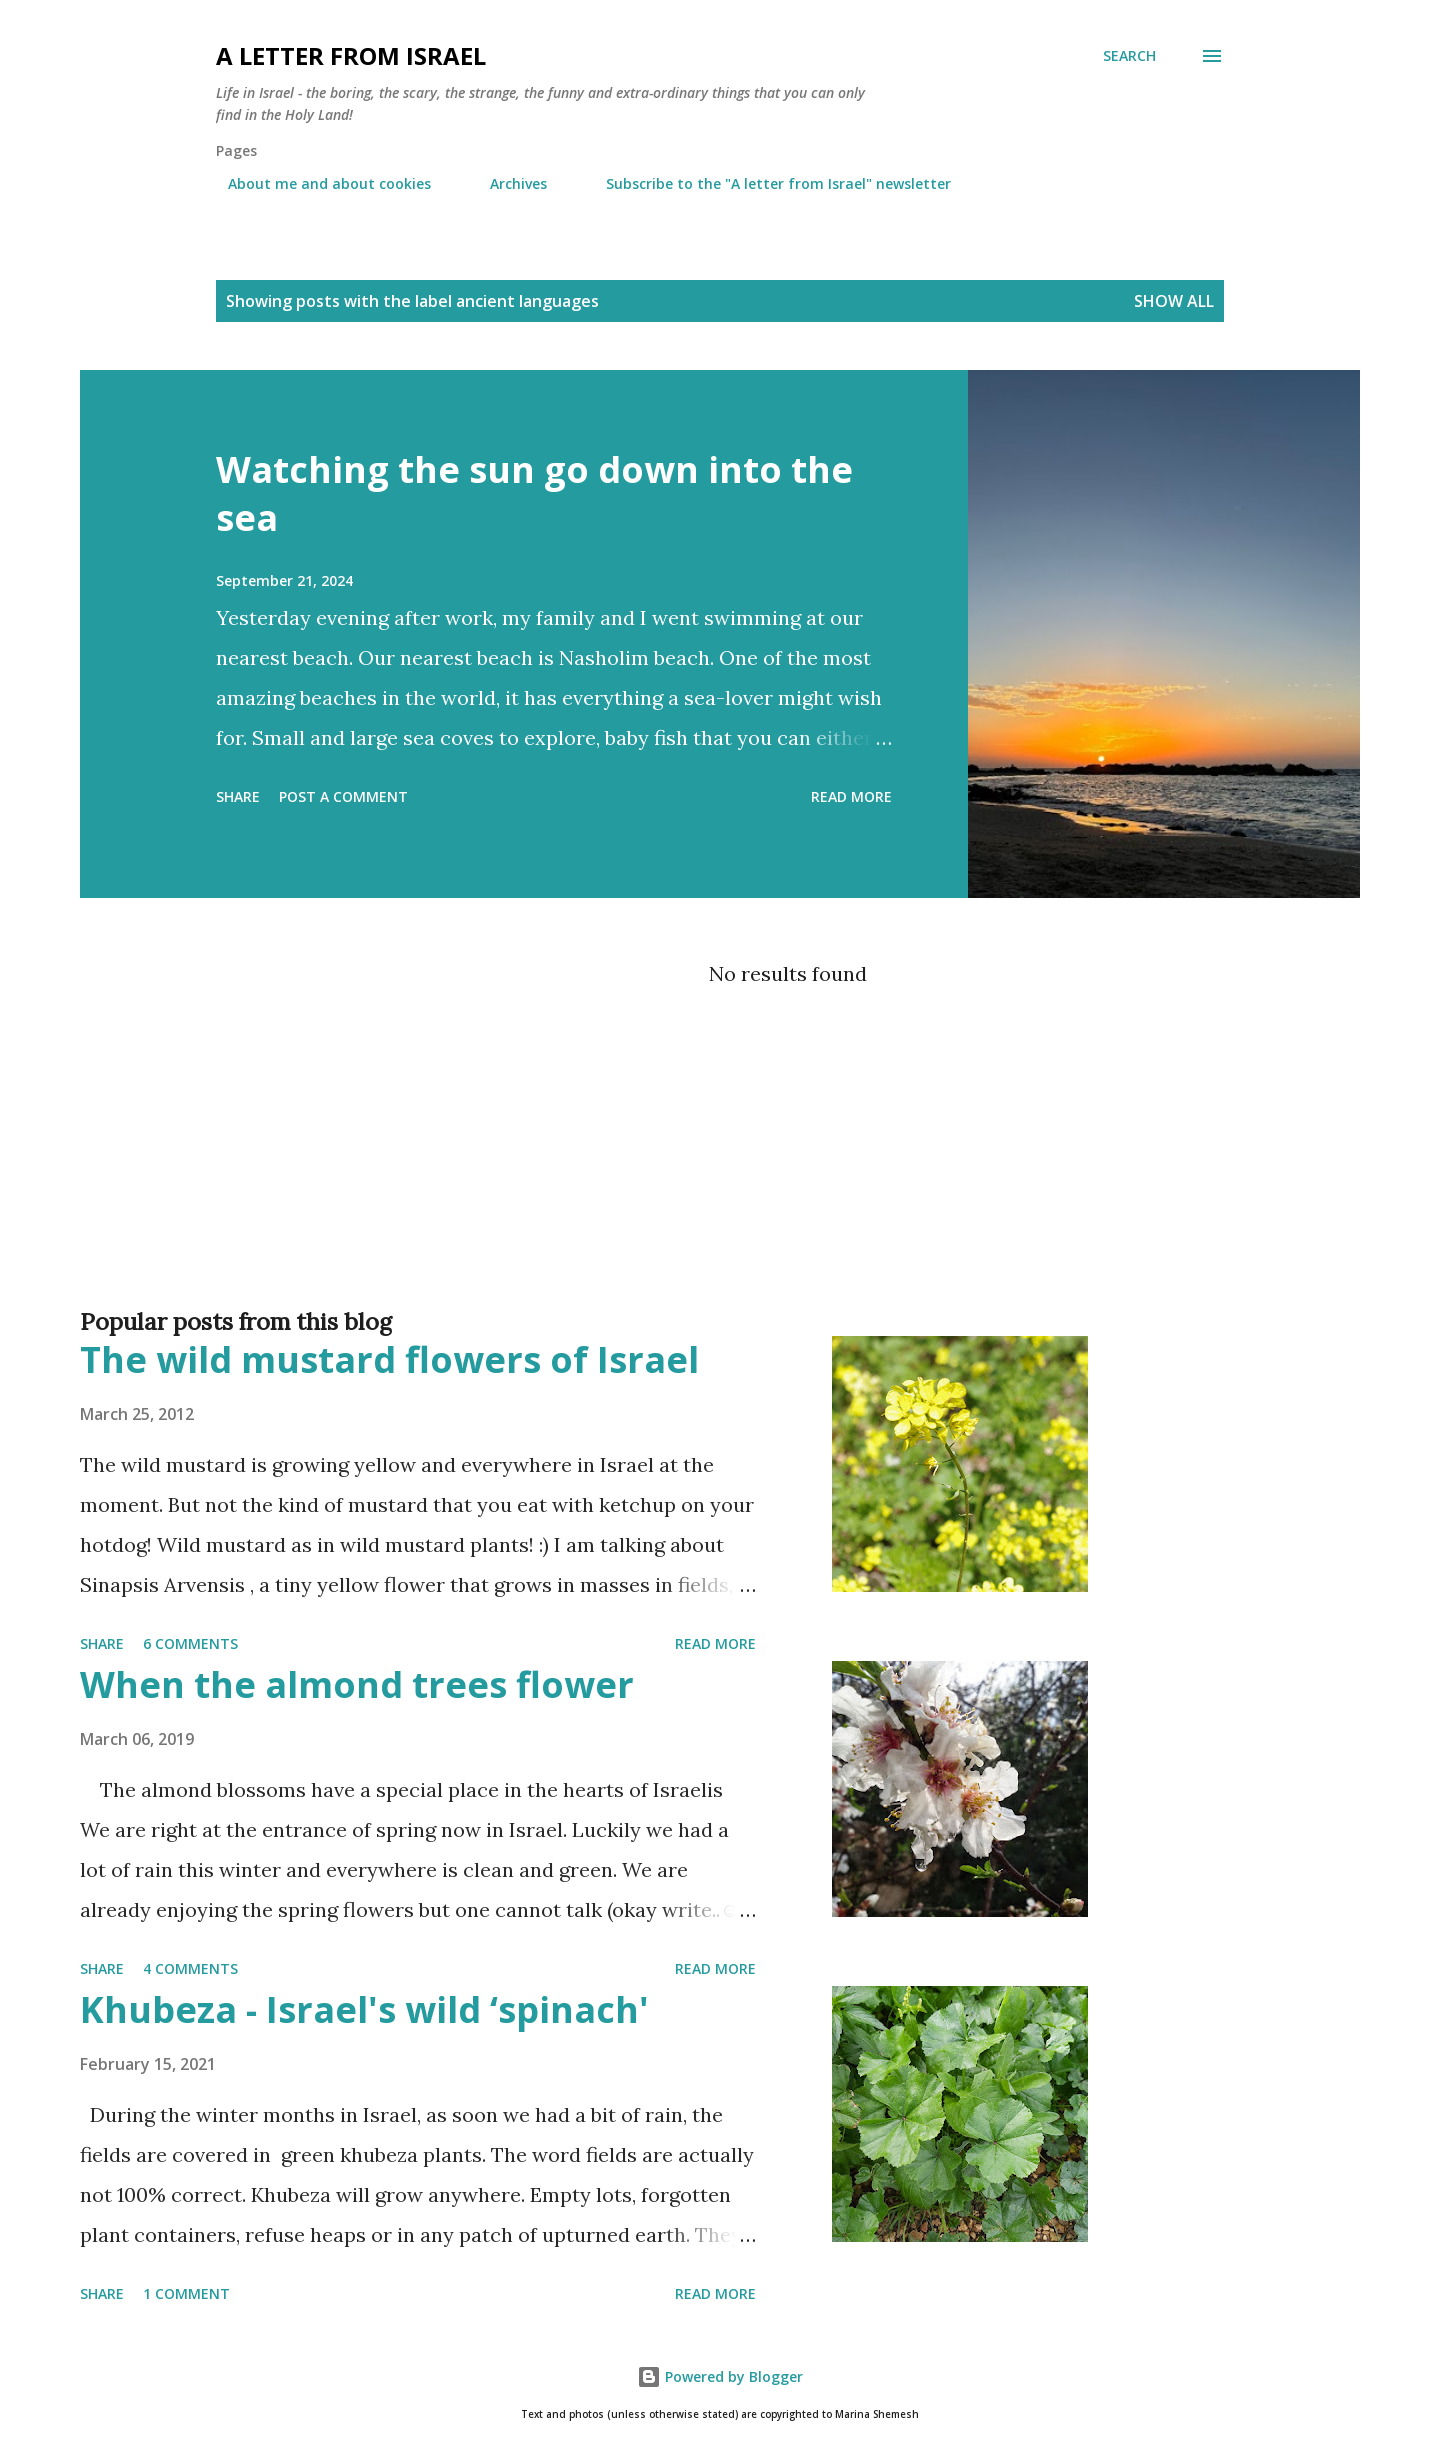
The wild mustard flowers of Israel (389, 1359)
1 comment (186, 2293)
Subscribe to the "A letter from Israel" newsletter (766, 183)
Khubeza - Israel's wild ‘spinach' (364, 2009)
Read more (851, 796)
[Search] (1129, 56)
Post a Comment (343, 796)
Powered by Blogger (720, 2376)
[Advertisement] (680, 1214)
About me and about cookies (317, 183)
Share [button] (238, 796)
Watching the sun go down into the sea (534, 493)
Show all (1174, 301)
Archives (506, 183)
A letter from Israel (351, 55)
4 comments (190, 1968)
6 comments (190, 1643)
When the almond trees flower (357, 1684)
